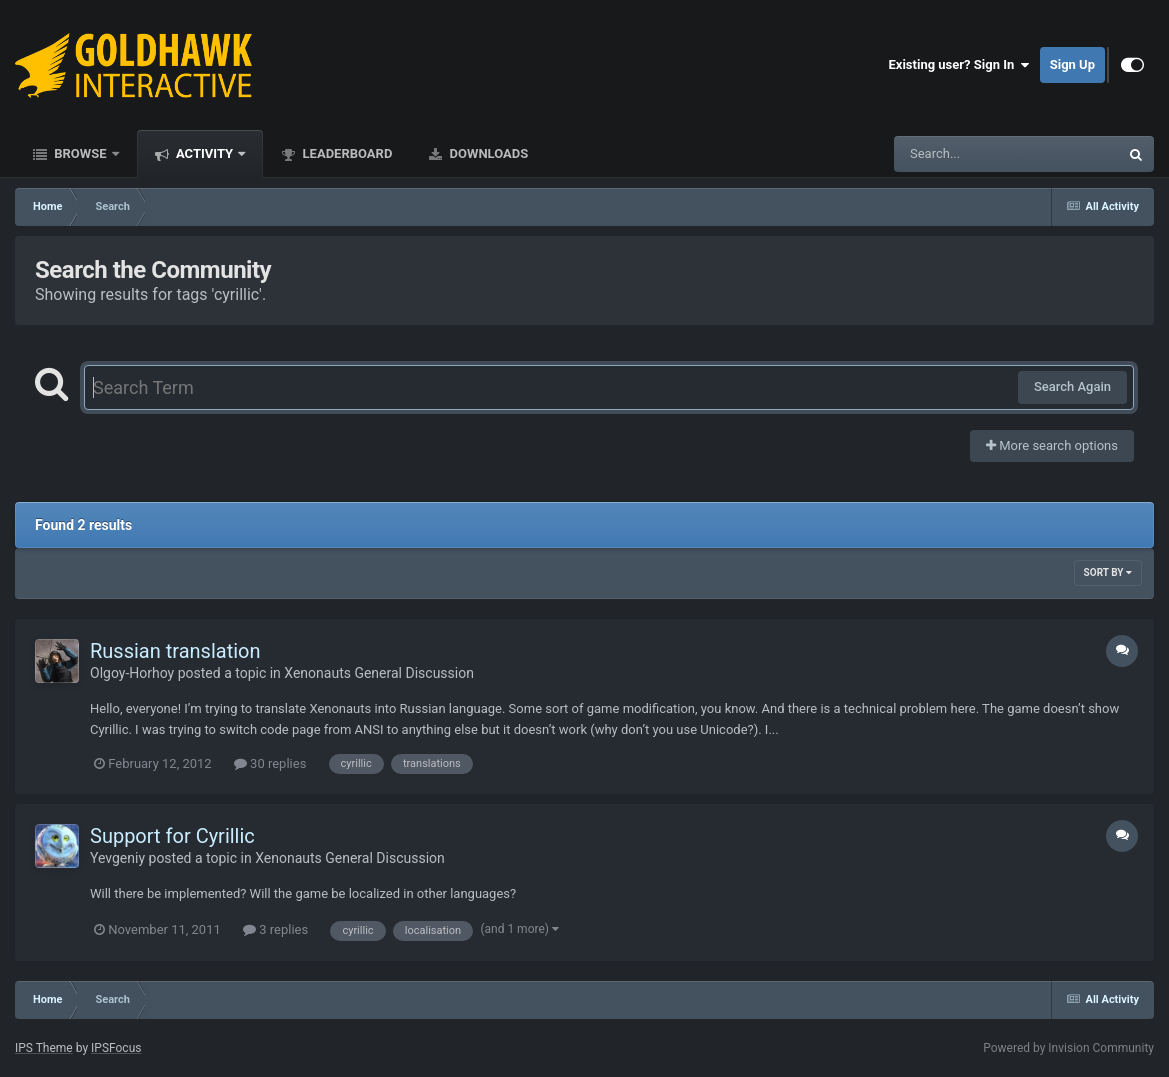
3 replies (275, 929)
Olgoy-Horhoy (132, 673)
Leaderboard (345, 153)
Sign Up (1072, 64)
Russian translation (175, 651)
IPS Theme (44, 1048)
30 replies (270, 763)
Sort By (1108, 572)
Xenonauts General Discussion (379, 673)
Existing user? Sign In (959, 65)
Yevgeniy (117, 858)
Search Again (1072, 386)
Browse (80, 153)
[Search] (956, 154)
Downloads (487, 153)
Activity (205, 153)
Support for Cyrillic (172, 836)
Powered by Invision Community (1068, 1048)
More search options (1052, 445)
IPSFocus (116, 1048)
